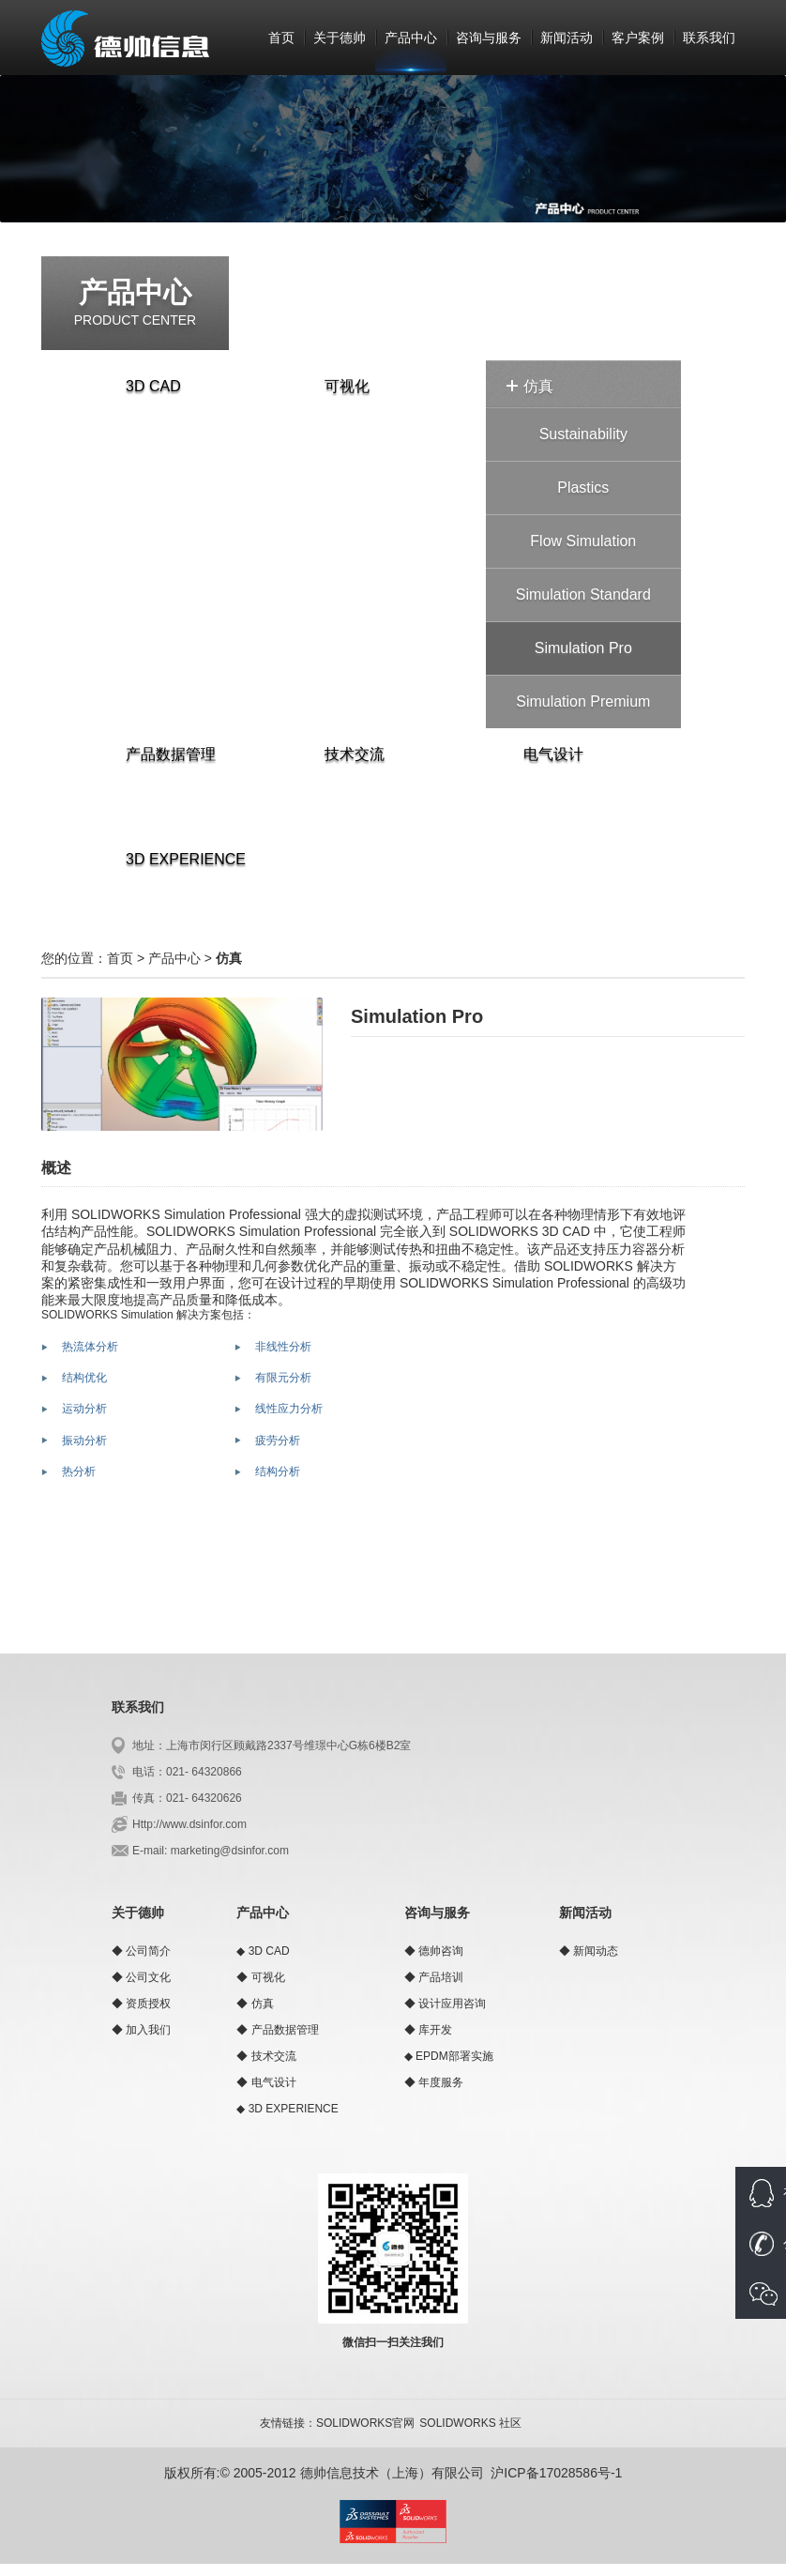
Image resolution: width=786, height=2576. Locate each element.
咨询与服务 (488, 37)
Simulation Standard (583, 594)
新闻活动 (566, 37)
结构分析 (277, 1471)
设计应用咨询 (452, 2003)
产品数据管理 (162, 754)
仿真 (529, 386)
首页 (281, 37)
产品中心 (411, 37)
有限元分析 (283, 1377)
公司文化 (148, 1977)
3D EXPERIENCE (177, 859)
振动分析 (84, 1440)
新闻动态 (595, 1951)
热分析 (79, 1471)
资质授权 (148, 2003)
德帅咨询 (440, 1951)
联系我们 (709, 37)
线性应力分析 (289, 1408)
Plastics (583, 487)
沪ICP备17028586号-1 (556, 2472)
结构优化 (84, 1377)
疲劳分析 (277, 1440)
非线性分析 (283, 1346)
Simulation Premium (583, 701)
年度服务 (440, 2082)
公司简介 (148, 1951)
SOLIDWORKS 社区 (470, 2423)
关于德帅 (339, 37)
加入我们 (148, 2029)
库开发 (435, 2029)
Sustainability (583, 434)
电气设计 (544, 754)
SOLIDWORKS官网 (365, 2423)
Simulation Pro (583, 648)
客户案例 (638, 37)
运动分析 (84, 1408)
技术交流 (346, 754)
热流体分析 (90, 1346)
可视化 (339, 386)
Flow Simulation (583, 541)
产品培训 (440, 1977)
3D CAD (145, 386)
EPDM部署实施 (454, 2056)
